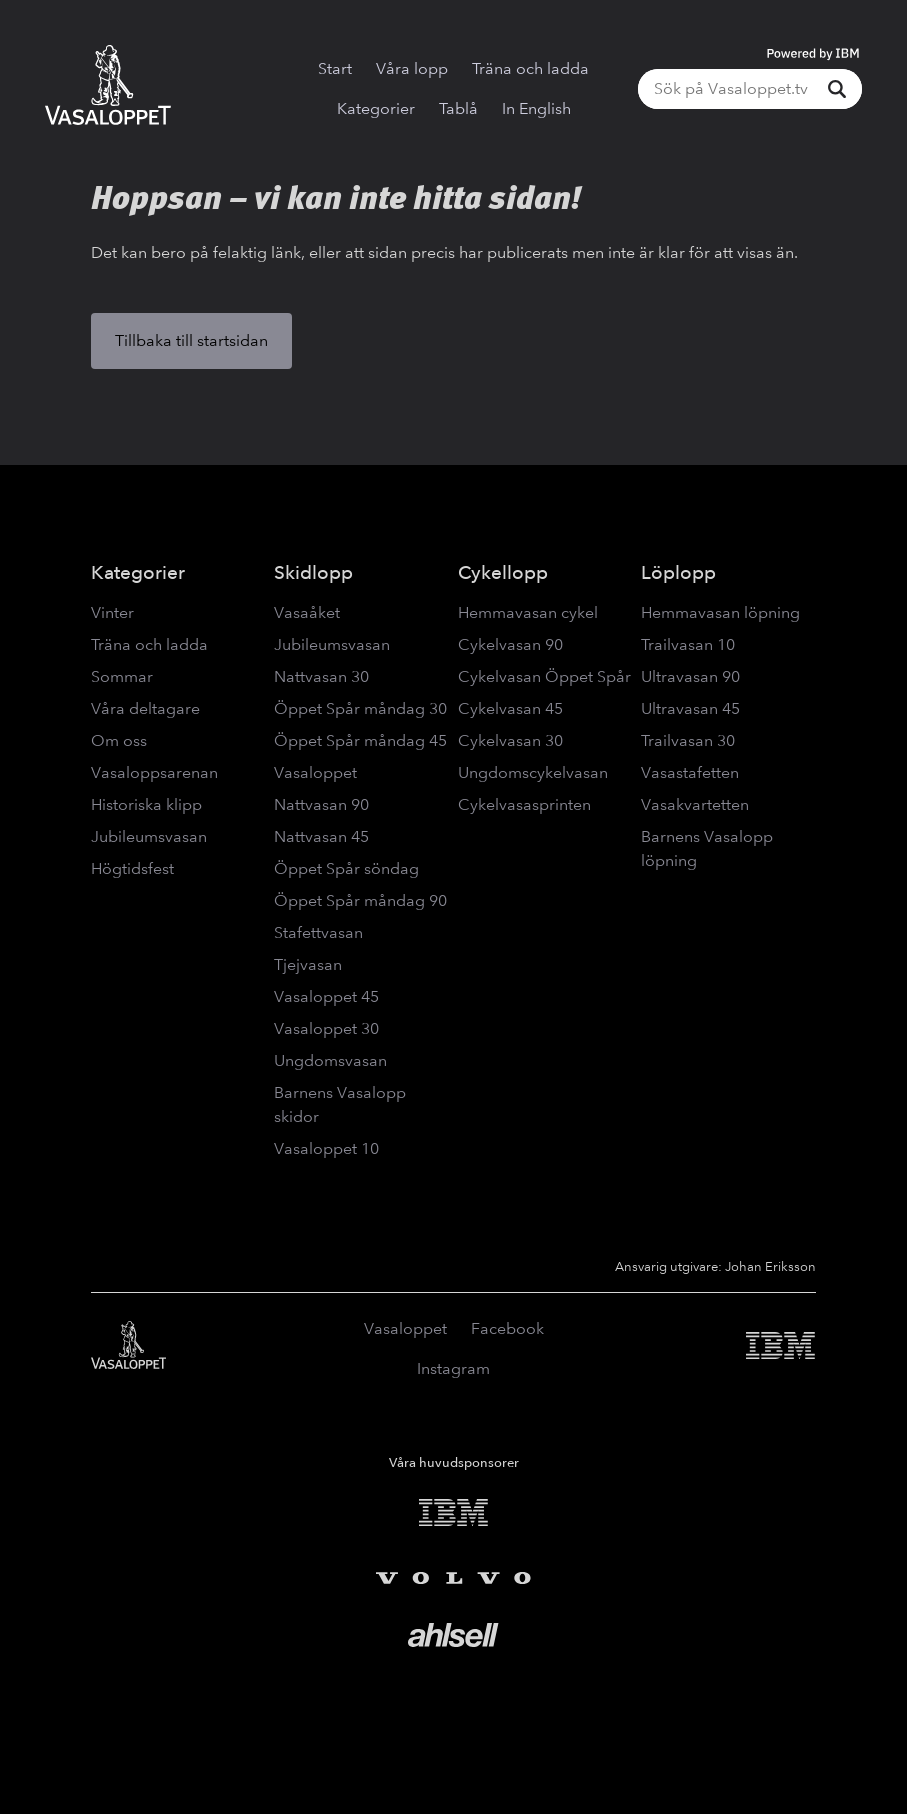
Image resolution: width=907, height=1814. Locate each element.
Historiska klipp (146, 804)
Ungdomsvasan (330, 1060)
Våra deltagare (145, 708)
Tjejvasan (308, 964)
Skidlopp (313, 572)
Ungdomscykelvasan (533, 772)
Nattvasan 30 (321, 676)
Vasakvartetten (695, 804)
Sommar (122, 676)
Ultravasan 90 (690, 676)
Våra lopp (412, 68)
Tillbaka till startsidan (191, 340)
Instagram (453, 1368)
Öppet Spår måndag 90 (360, 900)
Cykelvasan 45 (510, 708)
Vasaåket (307, 612)
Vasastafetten (690, 772)
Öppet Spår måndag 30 (360, 708)
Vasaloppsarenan (154, 772)
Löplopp (678, 572)
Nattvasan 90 (321, 804)
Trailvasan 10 (688, 644)
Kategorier (376, 108)
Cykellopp (503, 572)
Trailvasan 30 (688, 740)
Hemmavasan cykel (528, 612)
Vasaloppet (315, 772)
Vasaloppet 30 (326, 1028)
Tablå (458, 108)
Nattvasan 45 (321, 836)
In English (536, 108)
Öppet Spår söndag (346, 868)
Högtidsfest (132, 868)
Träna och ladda (530, 68)
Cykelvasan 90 (510, 644)
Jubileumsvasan (149, 836)
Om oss (119, 740)
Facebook (507, 1328)
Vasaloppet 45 (326, 996)
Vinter (112, 612)
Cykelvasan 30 (510, 740)
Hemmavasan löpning (720, 612)
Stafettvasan (318, 932)
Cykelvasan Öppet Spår (544, 676)
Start (335, 68)
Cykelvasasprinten (524, 804)
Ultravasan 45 (690, 708)
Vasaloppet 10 (326, 1148)
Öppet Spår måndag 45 (360, 740)
